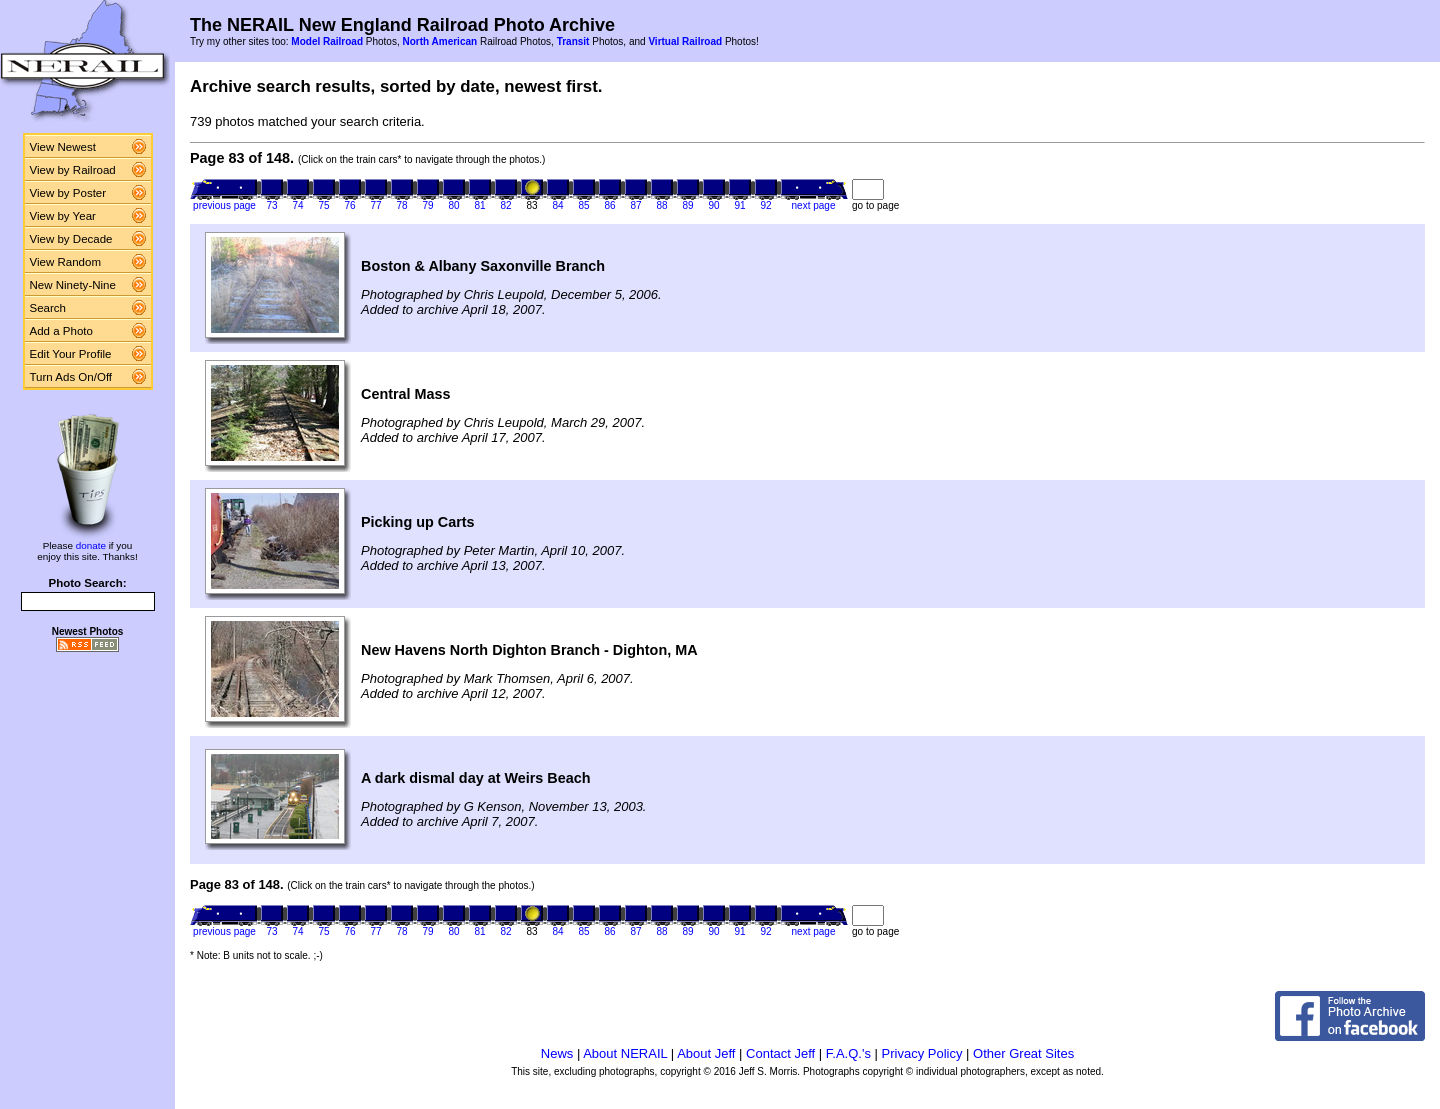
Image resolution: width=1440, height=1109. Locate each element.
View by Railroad (73, 170)
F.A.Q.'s (848, 1053)
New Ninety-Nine (73, 285)
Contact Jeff (780, 1053)
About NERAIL (625, 1053)
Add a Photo (61, 331)
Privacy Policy (922, 1053)
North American (439, 41)
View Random (65, 262)
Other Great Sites (1023, 1053)
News (557, 1053)
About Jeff (706, 1053)
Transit (573, 41)
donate (91, 545)
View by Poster (68, 193)
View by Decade (71, 239)
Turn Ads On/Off (71, 377)
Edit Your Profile (71, 354)
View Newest (63, 147)
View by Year (63, 216)
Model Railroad (327, 41)
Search (48, 308)
